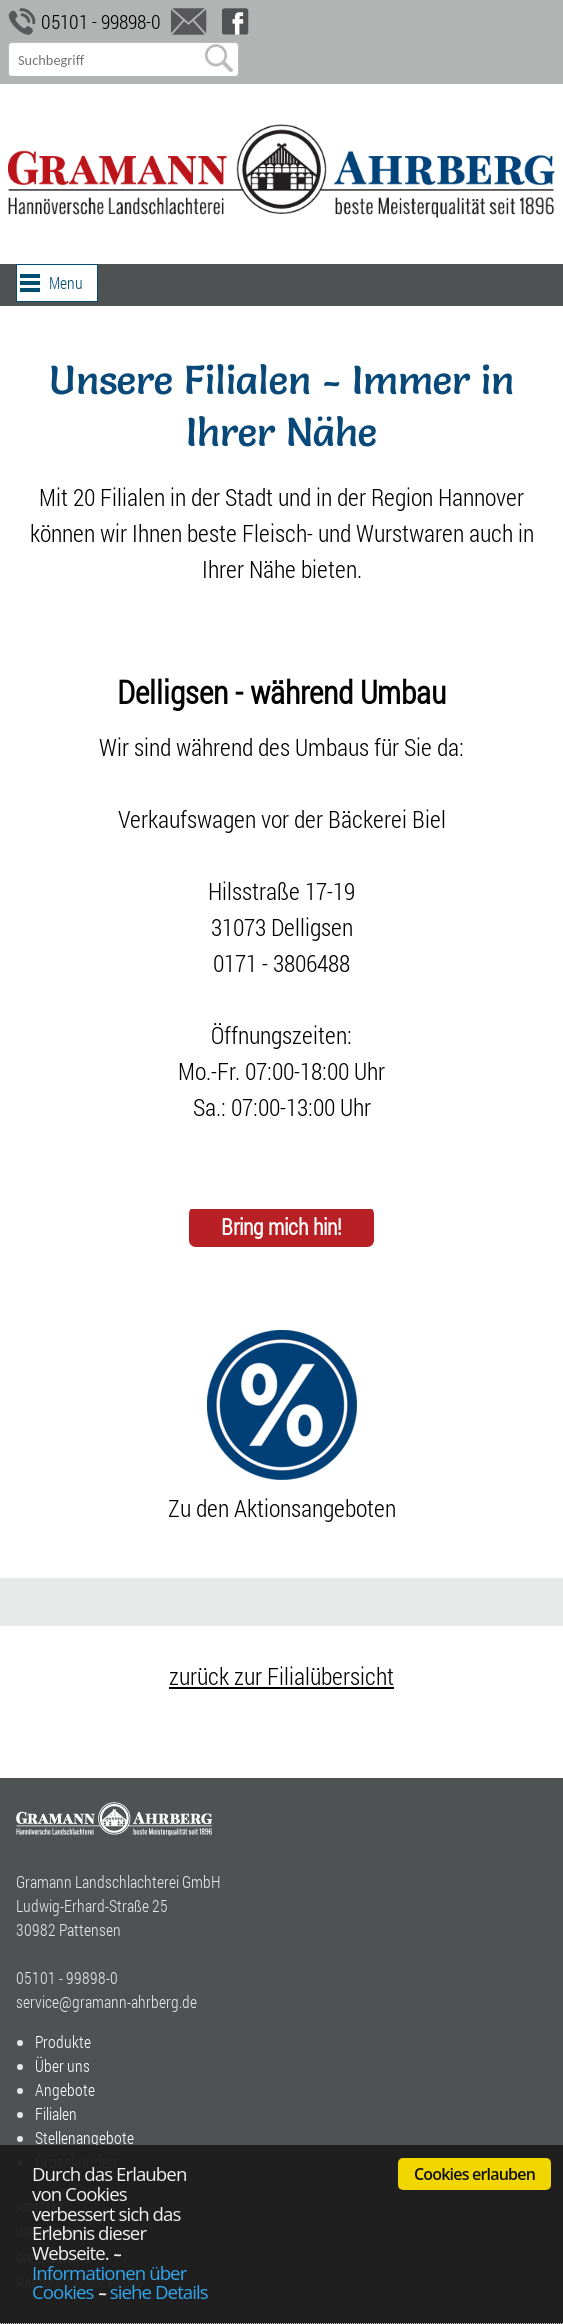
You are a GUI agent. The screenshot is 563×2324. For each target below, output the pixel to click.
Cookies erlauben (474, 2174)
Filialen (56, 2113)
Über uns (62, 2065)
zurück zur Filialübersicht (281, 1676)
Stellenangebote (84, 2137)
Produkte (63, 2041)
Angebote (65, 2089)
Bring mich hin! (281, 1227)
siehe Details (159, 2291)
